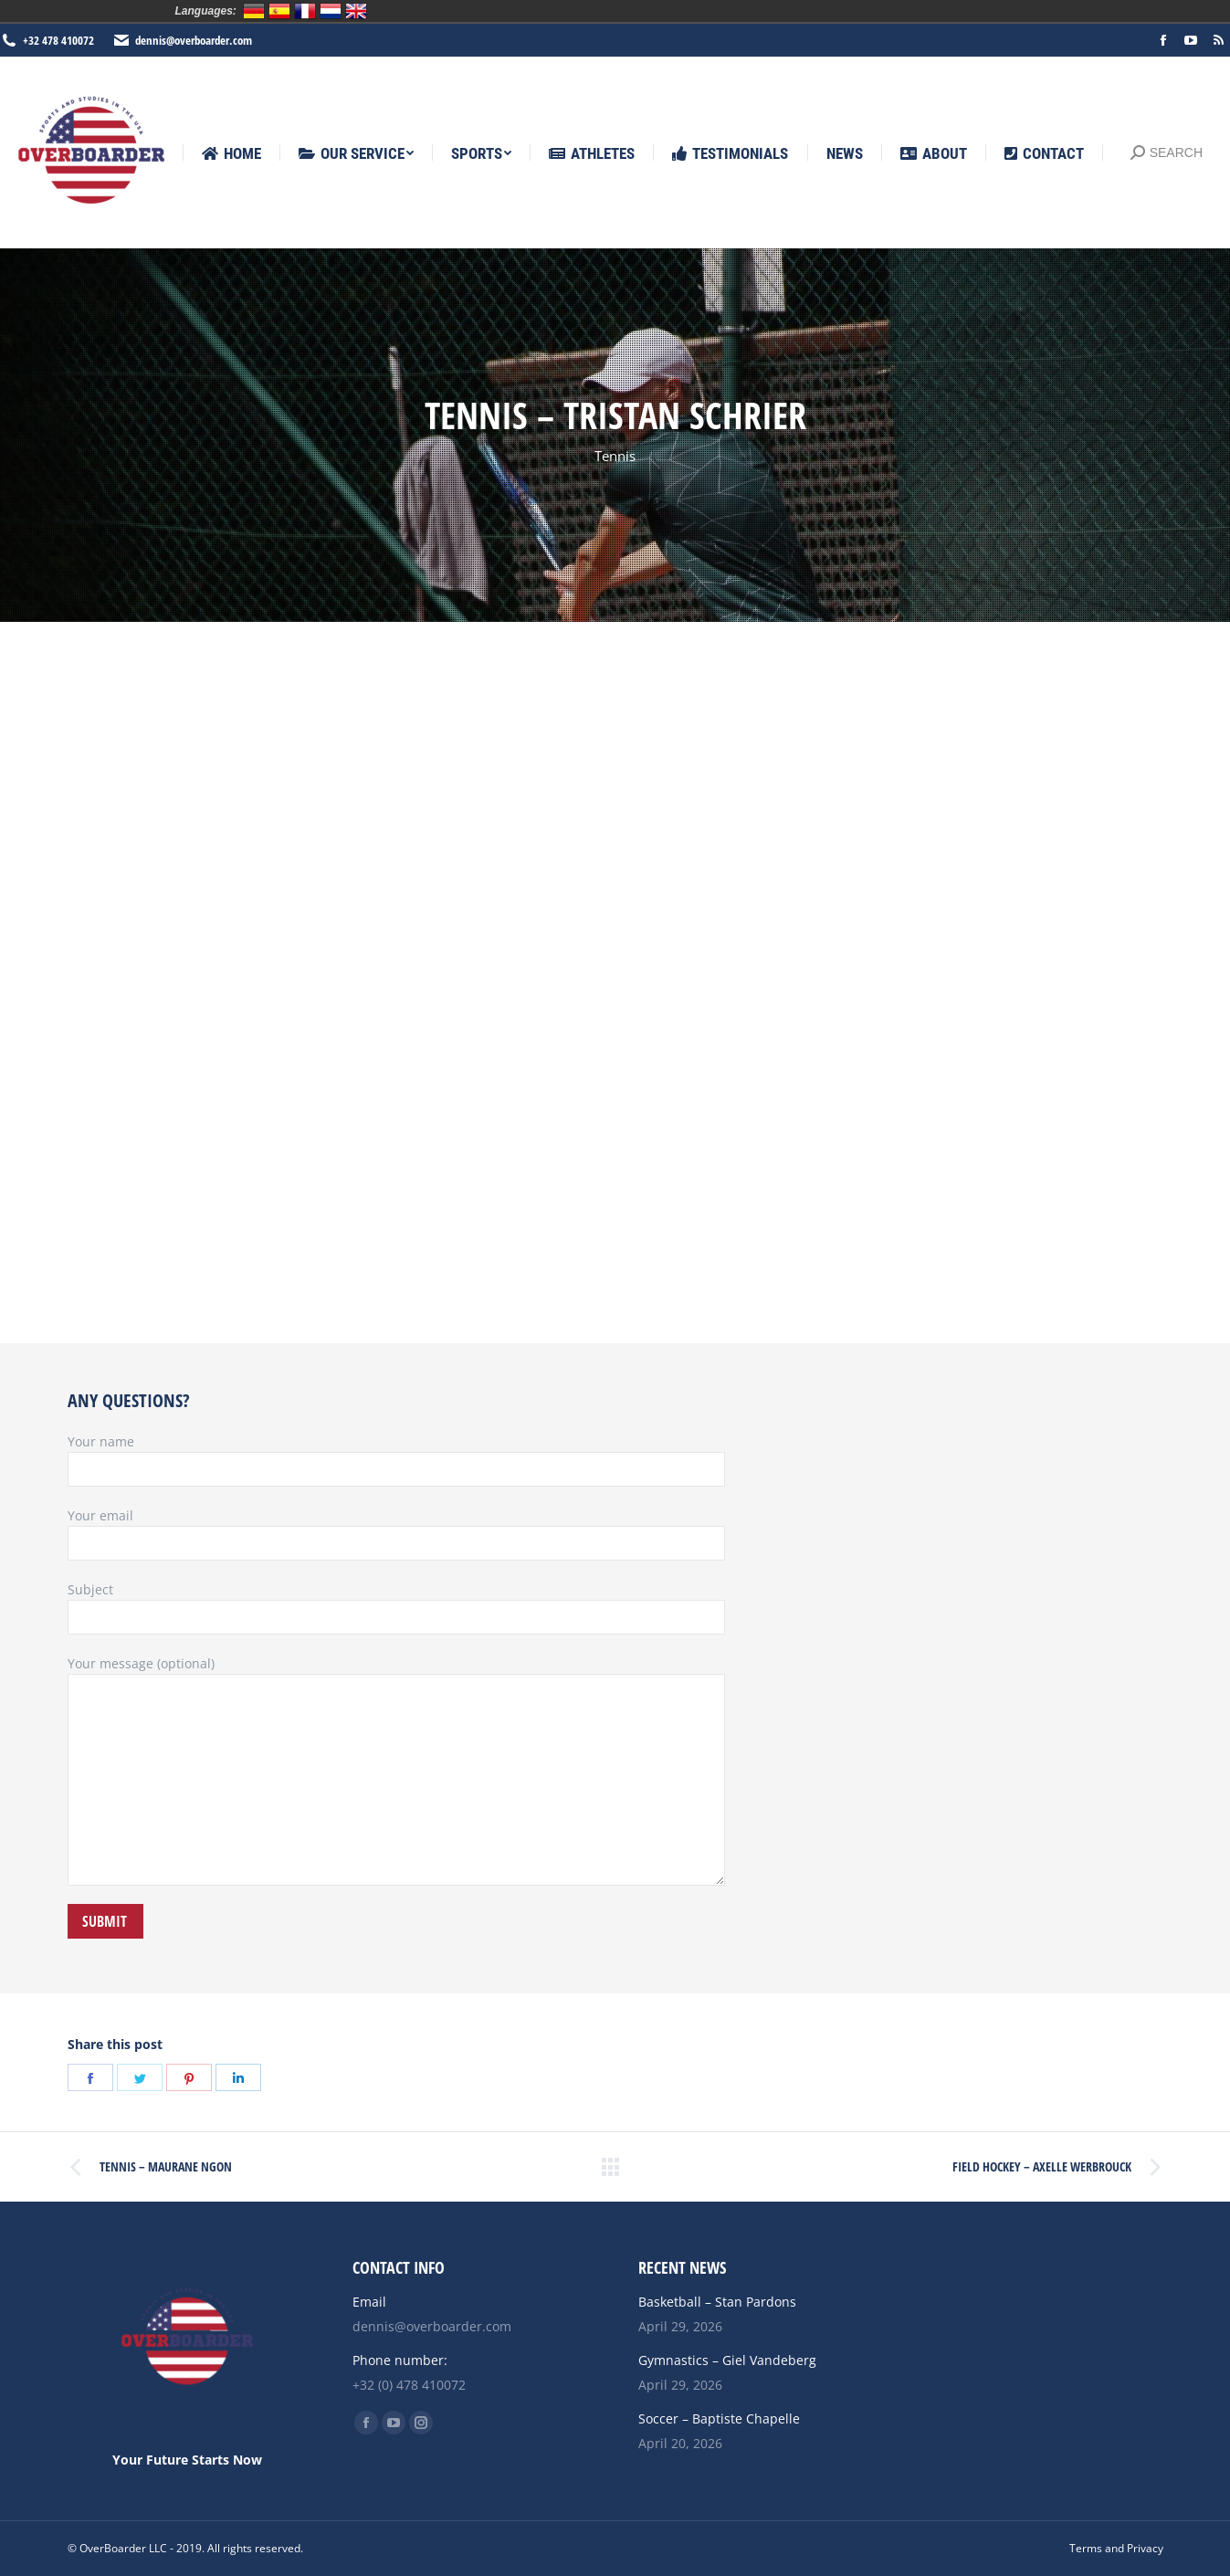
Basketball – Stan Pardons (717, 2301)
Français (305, 11)
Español (279, 11)
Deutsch (254, 11)
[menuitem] (231, 154)
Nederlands (331, 11)
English (356, 11)
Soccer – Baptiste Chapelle (719, 2418)
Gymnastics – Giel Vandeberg (727, 2360)
